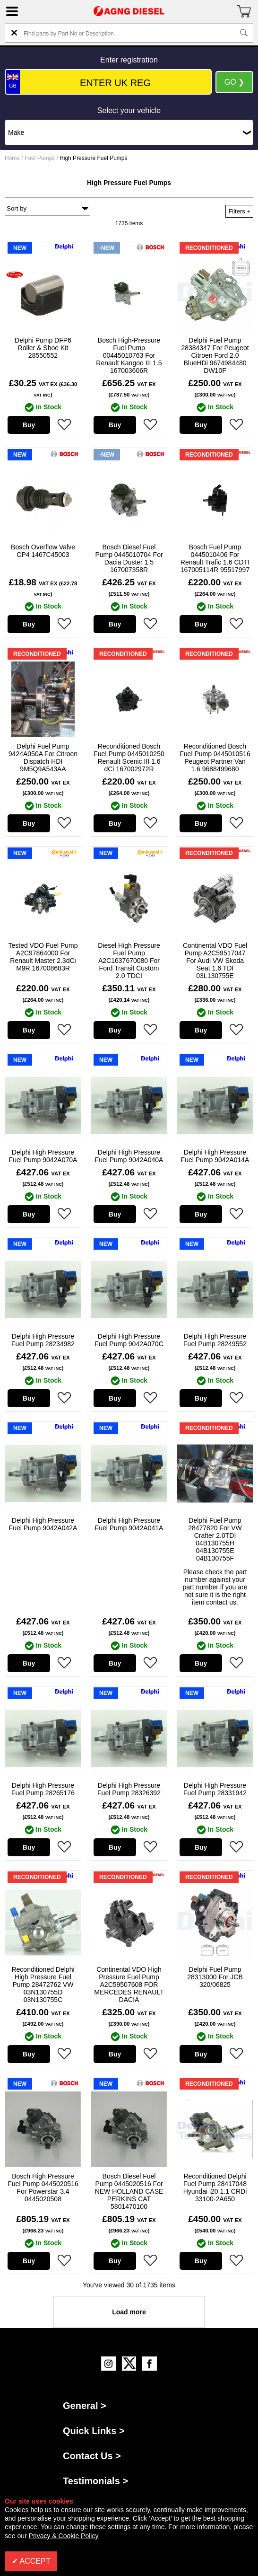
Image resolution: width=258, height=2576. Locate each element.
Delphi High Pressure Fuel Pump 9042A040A (129, 1156)
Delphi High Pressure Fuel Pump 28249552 (215, 1340)
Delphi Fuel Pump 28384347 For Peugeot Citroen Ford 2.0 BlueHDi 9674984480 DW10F (215, 355)
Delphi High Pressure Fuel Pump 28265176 (43, 1789)
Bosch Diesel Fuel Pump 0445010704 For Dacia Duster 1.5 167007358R (129, 558)
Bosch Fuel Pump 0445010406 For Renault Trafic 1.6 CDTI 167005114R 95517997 (215, 558)
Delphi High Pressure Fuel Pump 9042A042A (43, 1524)
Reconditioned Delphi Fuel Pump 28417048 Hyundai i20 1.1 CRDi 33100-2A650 (215, 2187)
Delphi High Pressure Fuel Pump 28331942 (215, 1789)
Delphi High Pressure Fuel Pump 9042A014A (215, 1156)
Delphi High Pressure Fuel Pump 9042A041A (129, 1524)
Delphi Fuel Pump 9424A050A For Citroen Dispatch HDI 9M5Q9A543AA (43, 757)
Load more (129, 2312)
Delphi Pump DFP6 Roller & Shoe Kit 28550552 (43, 347)
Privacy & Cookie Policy (64, 2536)
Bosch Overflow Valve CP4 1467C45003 (43, 550)
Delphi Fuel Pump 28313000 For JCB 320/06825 (215, 1977)
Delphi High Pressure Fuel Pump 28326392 (129, 1789)
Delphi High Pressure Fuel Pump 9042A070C (129, 1340)
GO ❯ (234, 82)
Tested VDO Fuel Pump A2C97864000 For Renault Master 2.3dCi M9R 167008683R (42, 957)
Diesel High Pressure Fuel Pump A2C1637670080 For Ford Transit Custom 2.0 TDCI (129, 960)
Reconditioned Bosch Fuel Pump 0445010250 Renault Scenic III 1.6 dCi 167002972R (129, 757)
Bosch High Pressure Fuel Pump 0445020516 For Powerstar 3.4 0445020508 (43, 2187)
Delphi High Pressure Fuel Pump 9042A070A (43, 1156)
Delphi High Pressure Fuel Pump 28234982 (43, 1340)
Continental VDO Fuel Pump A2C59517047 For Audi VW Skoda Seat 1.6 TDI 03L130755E (215, 960)
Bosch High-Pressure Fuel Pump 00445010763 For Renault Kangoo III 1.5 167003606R (129, 355)
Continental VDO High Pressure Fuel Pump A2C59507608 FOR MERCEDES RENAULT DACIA (129, 1984)
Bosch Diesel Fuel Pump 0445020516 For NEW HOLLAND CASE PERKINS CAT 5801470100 (129, 2191)
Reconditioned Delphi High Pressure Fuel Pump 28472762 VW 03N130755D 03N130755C (42, 1984)
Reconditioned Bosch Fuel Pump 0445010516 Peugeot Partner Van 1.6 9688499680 (215, 757)
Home (12, 158)
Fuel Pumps (40, 158)
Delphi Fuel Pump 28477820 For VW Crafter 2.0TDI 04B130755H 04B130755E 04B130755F (215, 1539)
